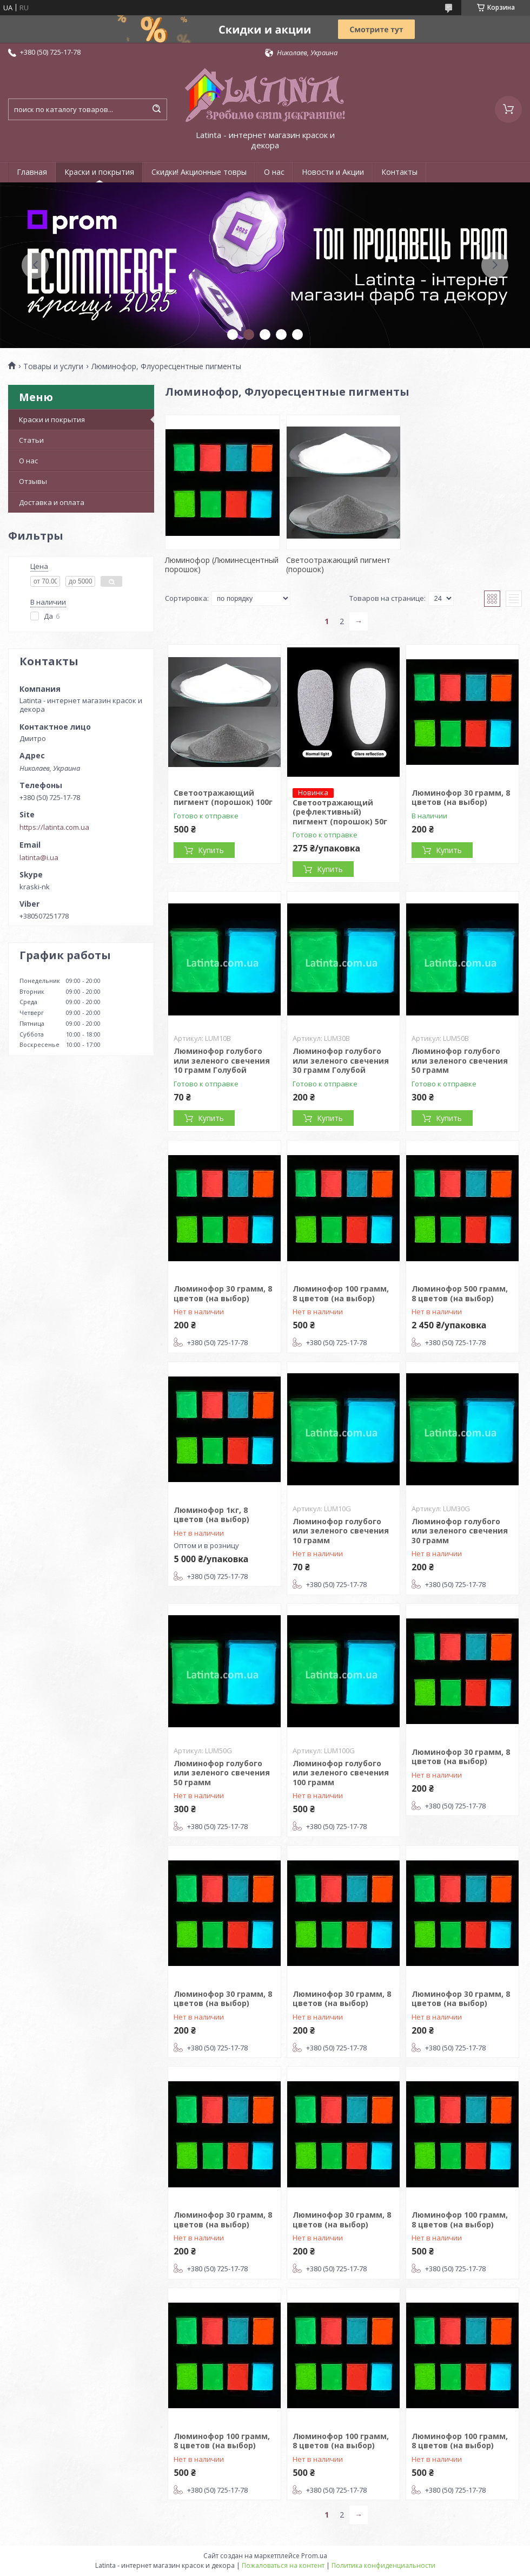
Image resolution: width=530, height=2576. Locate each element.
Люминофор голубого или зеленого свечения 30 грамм (460, 1530)
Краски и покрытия (99, 172)
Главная (32, 172)
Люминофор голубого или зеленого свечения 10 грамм (341, 1530)
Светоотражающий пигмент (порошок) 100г (223, 798)
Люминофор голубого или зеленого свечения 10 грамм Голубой (222, 1060)
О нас (274, 172)
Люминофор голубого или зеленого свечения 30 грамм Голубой (341, 1060)
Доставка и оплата (51, 502)
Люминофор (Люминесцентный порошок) (222, 565)
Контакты (399, 172)
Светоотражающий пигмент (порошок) (338, 565)
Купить (211, 850)
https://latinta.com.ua (54, 827)
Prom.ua (314, 2555)
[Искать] (156, 109)
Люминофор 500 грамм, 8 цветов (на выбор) (460, 1293)
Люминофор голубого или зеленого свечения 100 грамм (341, 1772)
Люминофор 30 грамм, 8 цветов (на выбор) (461, 798)
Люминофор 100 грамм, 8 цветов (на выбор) (341, 1293)
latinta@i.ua (38, 857)
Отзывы (33, 481)
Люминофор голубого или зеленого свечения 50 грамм (460, 1060)
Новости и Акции (333, 172)
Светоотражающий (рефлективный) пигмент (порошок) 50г (340, 812)
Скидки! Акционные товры (199, 172)
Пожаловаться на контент (283, 2565)
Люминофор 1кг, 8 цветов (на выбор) (211, 1515)
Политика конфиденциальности (383, 2565)
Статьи (31, 440)
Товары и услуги (53, 366)
